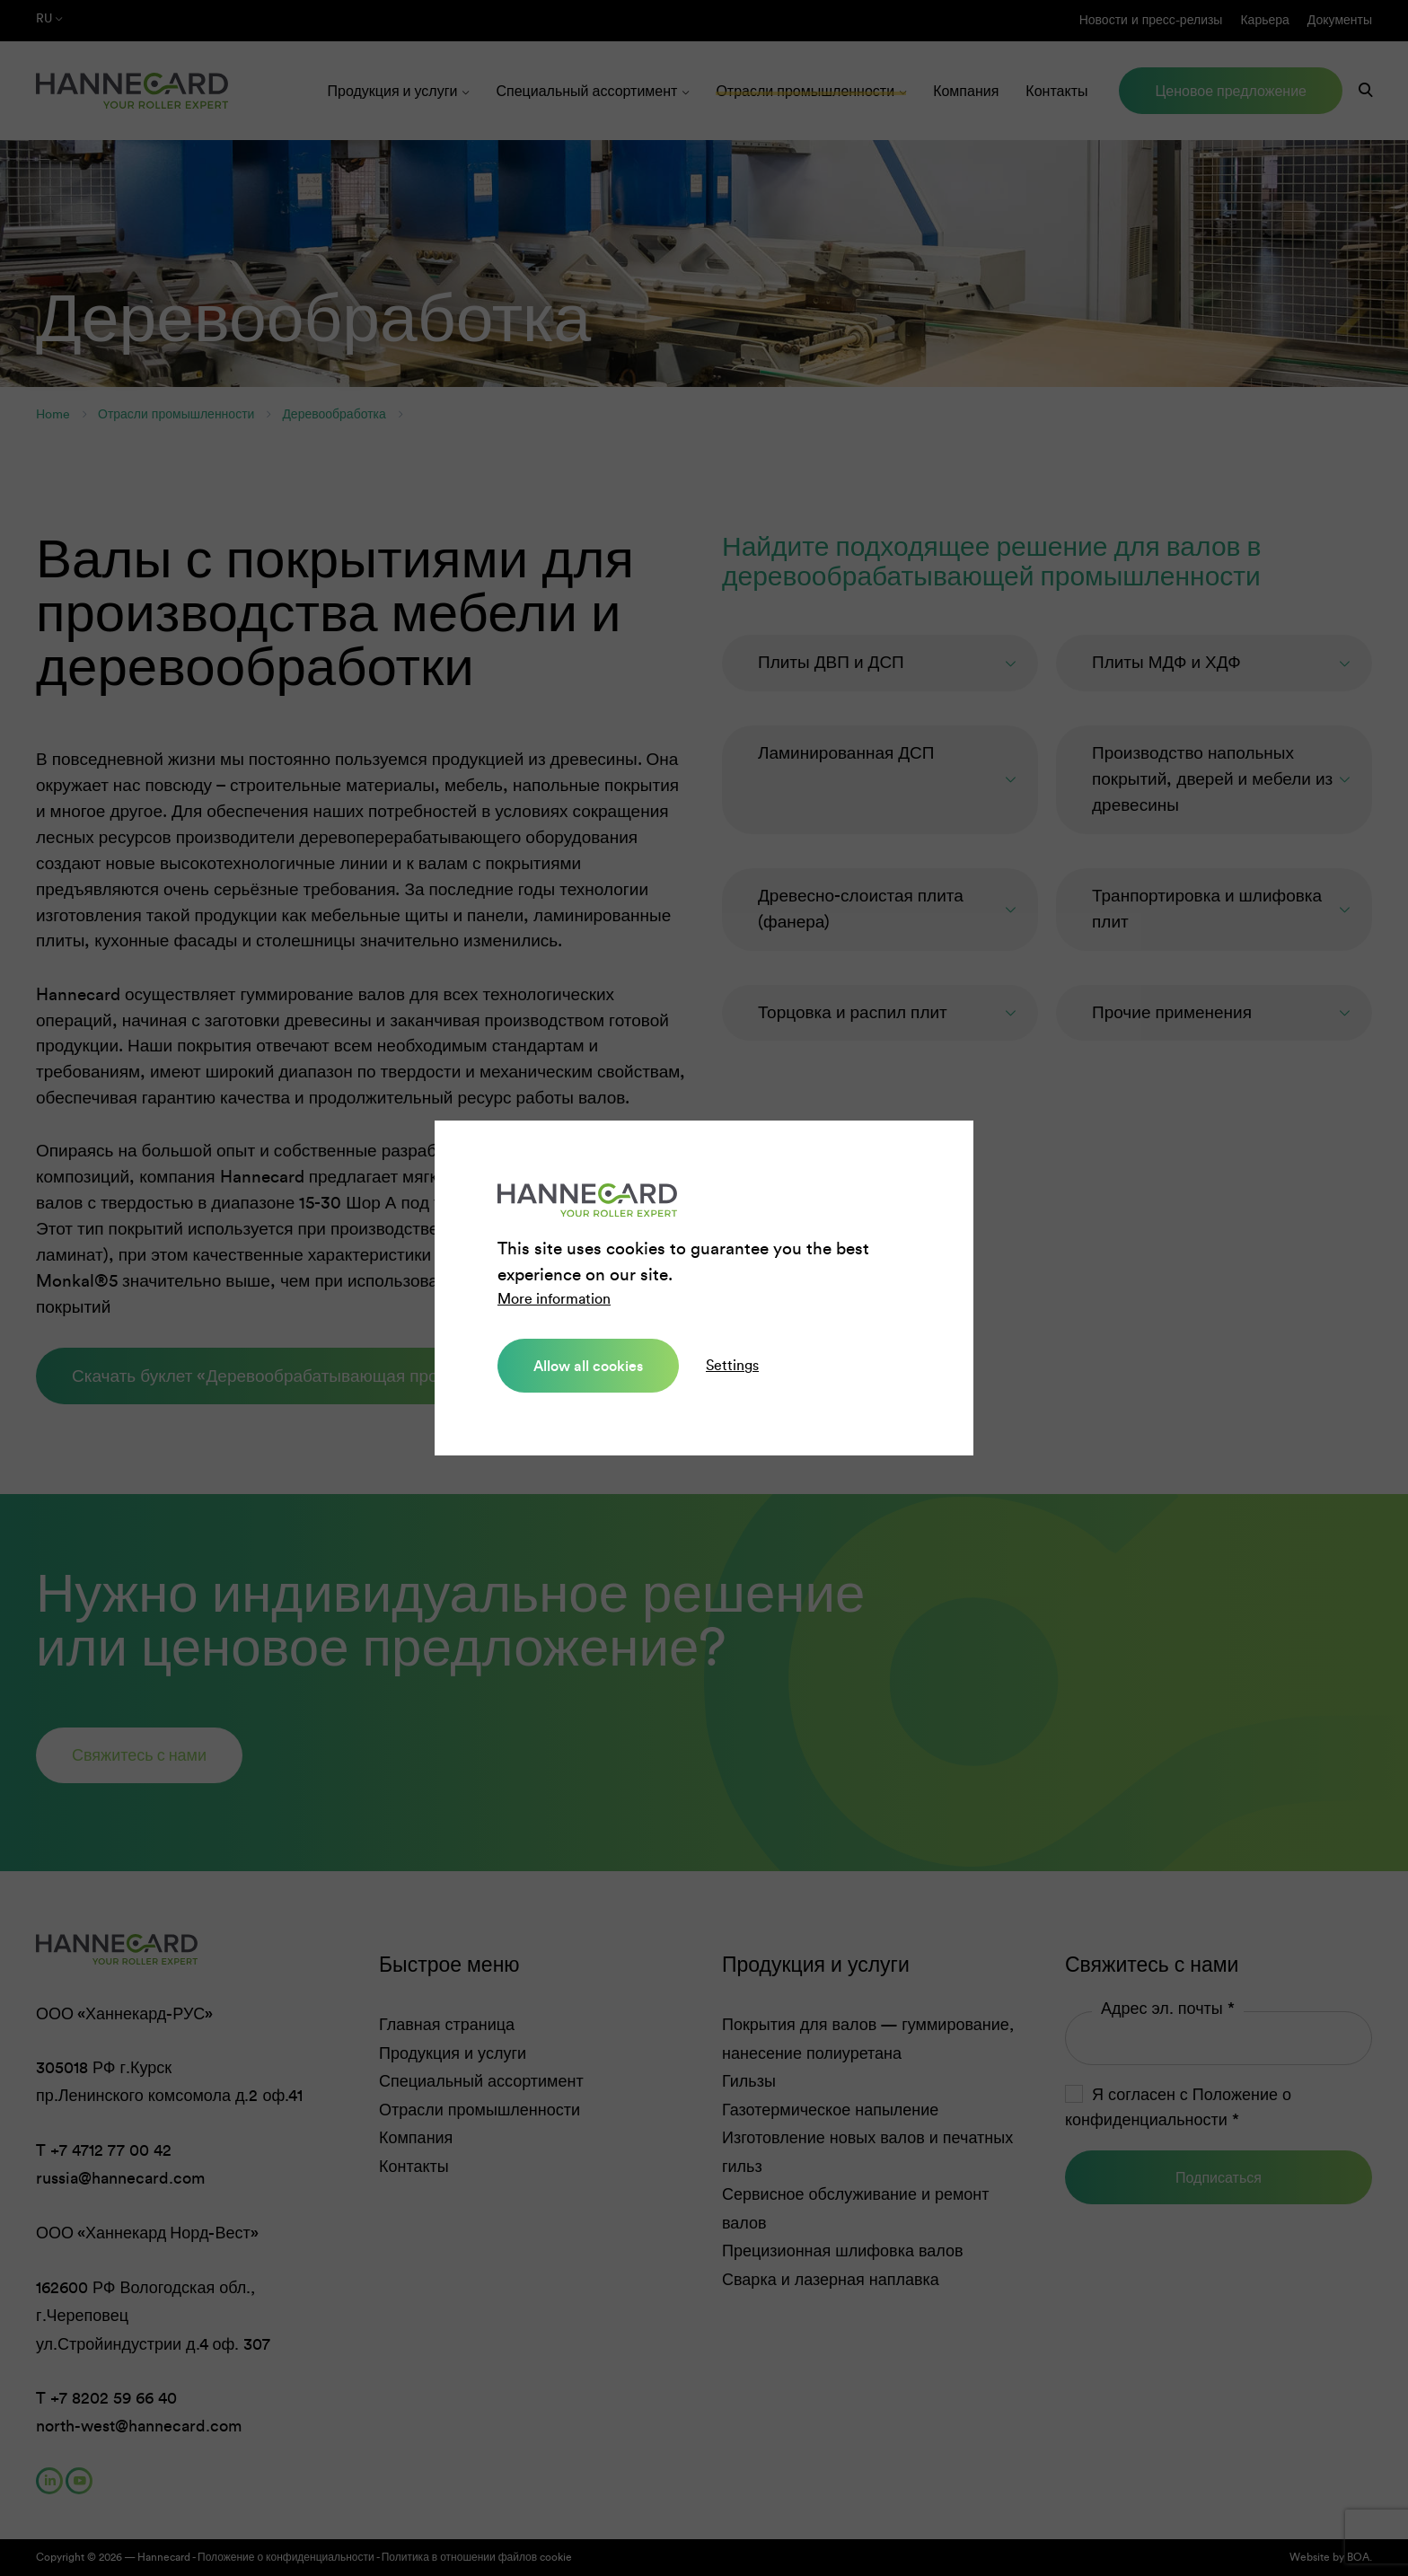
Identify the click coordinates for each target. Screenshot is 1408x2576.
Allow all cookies (588, 1366)
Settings (732, 1365)
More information (554, 1298)
